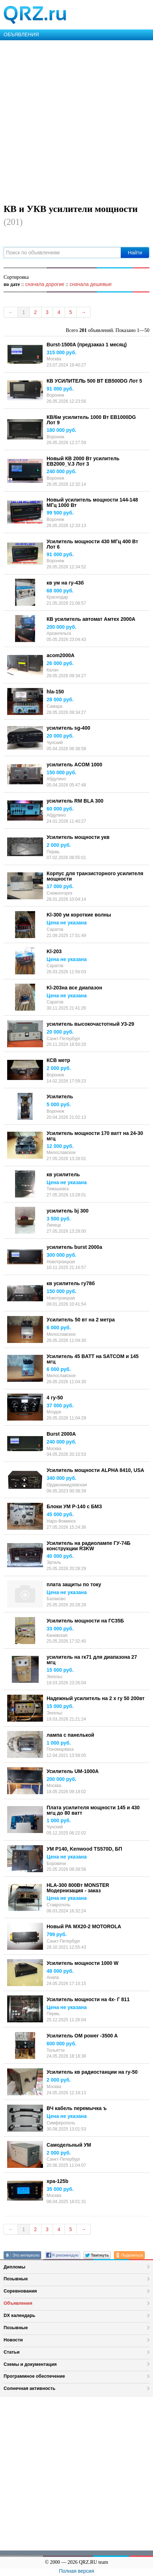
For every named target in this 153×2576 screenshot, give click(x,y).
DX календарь (19, 2315)
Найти (135, 252)
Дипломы (14, 2267)
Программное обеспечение (34, 2376)
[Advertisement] (76, 120)
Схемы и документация (30, 2364)
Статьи (12, 2352)
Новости (13, 2339)
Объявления (18, 2303)
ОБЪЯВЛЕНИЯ (21, 34)
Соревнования (20, 2291)
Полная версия (76, 2571)
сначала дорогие (44, 284)
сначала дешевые (90, 284)
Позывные (16, 2278)
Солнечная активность (30, 2388)
